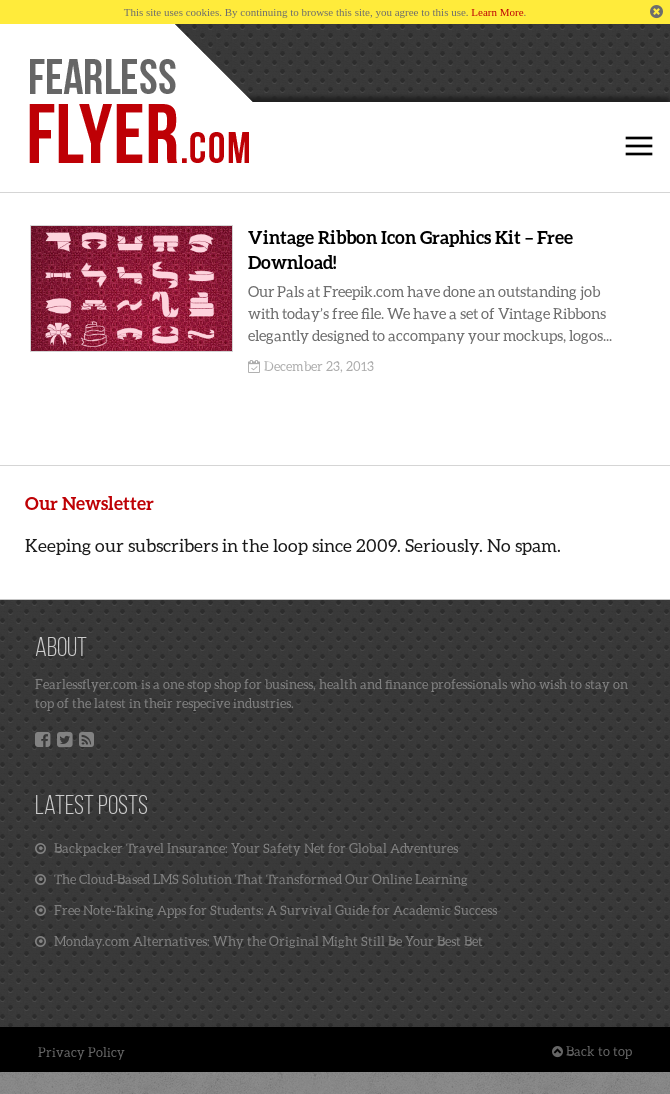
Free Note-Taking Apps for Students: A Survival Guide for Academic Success (266, 910)
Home (137, 112)
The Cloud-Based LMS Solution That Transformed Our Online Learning (251, 879)
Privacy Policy (81, 1052)
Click (639, 146)
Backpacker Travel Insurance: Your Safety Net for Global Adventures (246, 848)
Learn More (497, 12)
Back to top (592, 1051)
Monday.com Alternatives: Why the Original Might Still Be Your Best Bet (259, 941)
